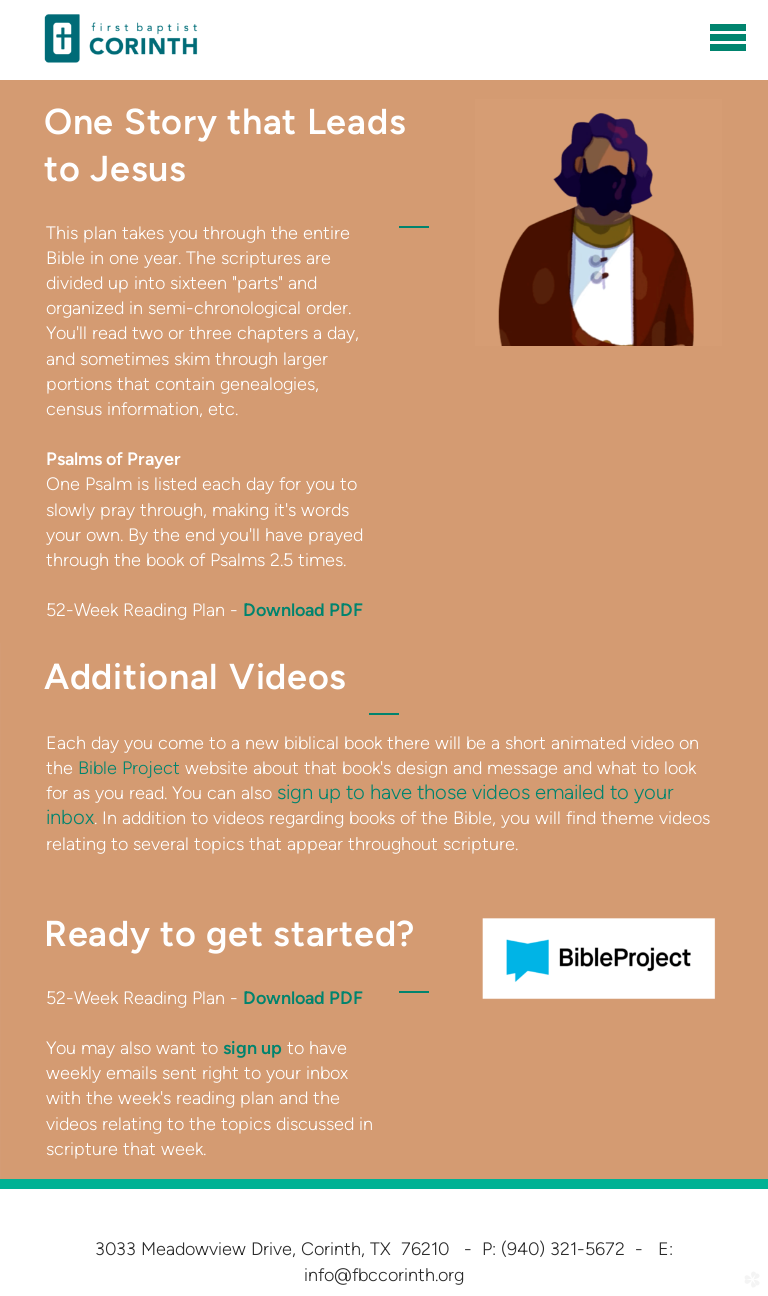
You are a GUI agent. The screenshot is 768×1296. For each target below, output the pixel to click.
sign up (252, 1048)
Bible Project (129, 768)
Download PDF (303, 610)
